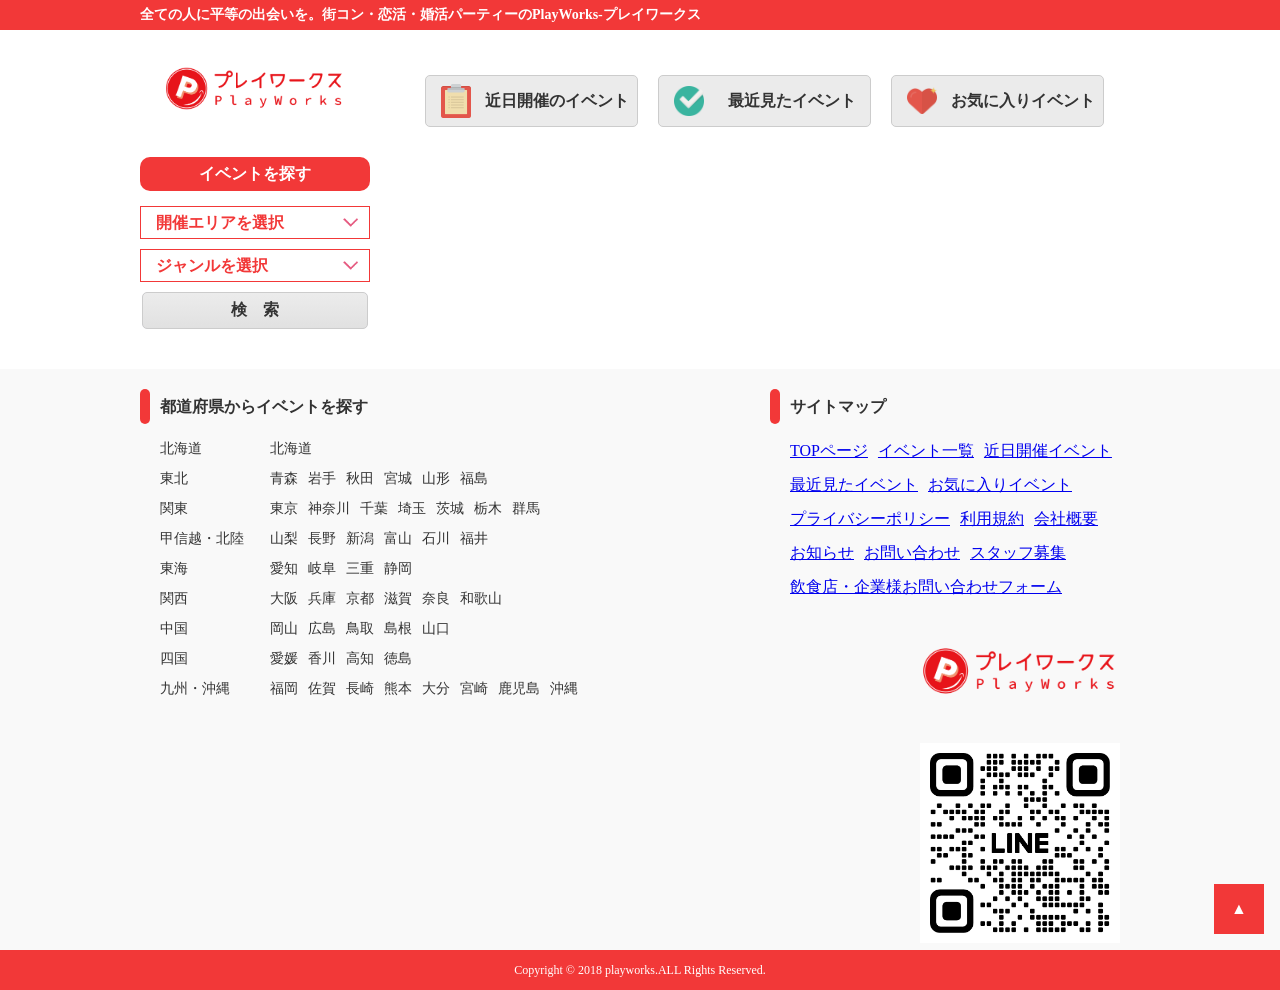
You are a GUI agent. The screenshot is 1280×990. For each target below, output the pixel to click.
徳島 (398, 658)
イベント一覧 (926, 450)
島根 (398, 628)
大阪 (284, 598)
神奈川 (329, 508)
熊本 (398, 688)
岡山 (284, 628)
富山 (398, 538)
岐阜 (322, 568)
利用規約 (992, 518)
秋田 (360, 478)
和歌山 (481, 598)
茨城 (450, 508)
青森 (284, 478)
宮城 (398, 478)
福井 (474, 538)
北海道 (291, 448)
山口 (436, 628)
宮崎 (474, 688)
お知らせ (822, 552)
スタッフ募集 (1018, 552)
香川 (322, 658)
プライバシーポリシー (870, 518)
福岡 (284, 688)
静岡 (398, 568)
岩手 (322, 478)
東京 (284, 508)
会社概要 (1066, 518)
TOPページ (829, 450)
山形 (436, 478)
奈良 (436, 598)
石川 (436, 538)
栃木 (488, 508)
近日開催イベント (1048, 450)
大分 (436, 688)
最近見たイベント (792, 100)
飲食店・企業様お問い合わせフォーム (926, 586)
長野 (322, 538)
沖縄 (564, 688)
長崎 (360, 688)
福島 (474, 478)
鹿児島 (519, 688)
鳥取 (360, 628)
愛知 (284, 568)
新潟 (360, 538)
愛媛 (284, 658)
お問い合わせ (912, 552)
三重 (360, 568)
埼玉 (412, 508)
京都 (360, 598)
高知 (360, 658)
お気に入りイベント (1023, 100)
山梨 (284, 538)
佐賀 (322, 688)
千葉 (374, 508)
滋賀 (398, 598)
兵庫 (322, 598)
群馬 (526, 508)
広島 (322, 628)
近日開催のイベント (557, 100)
